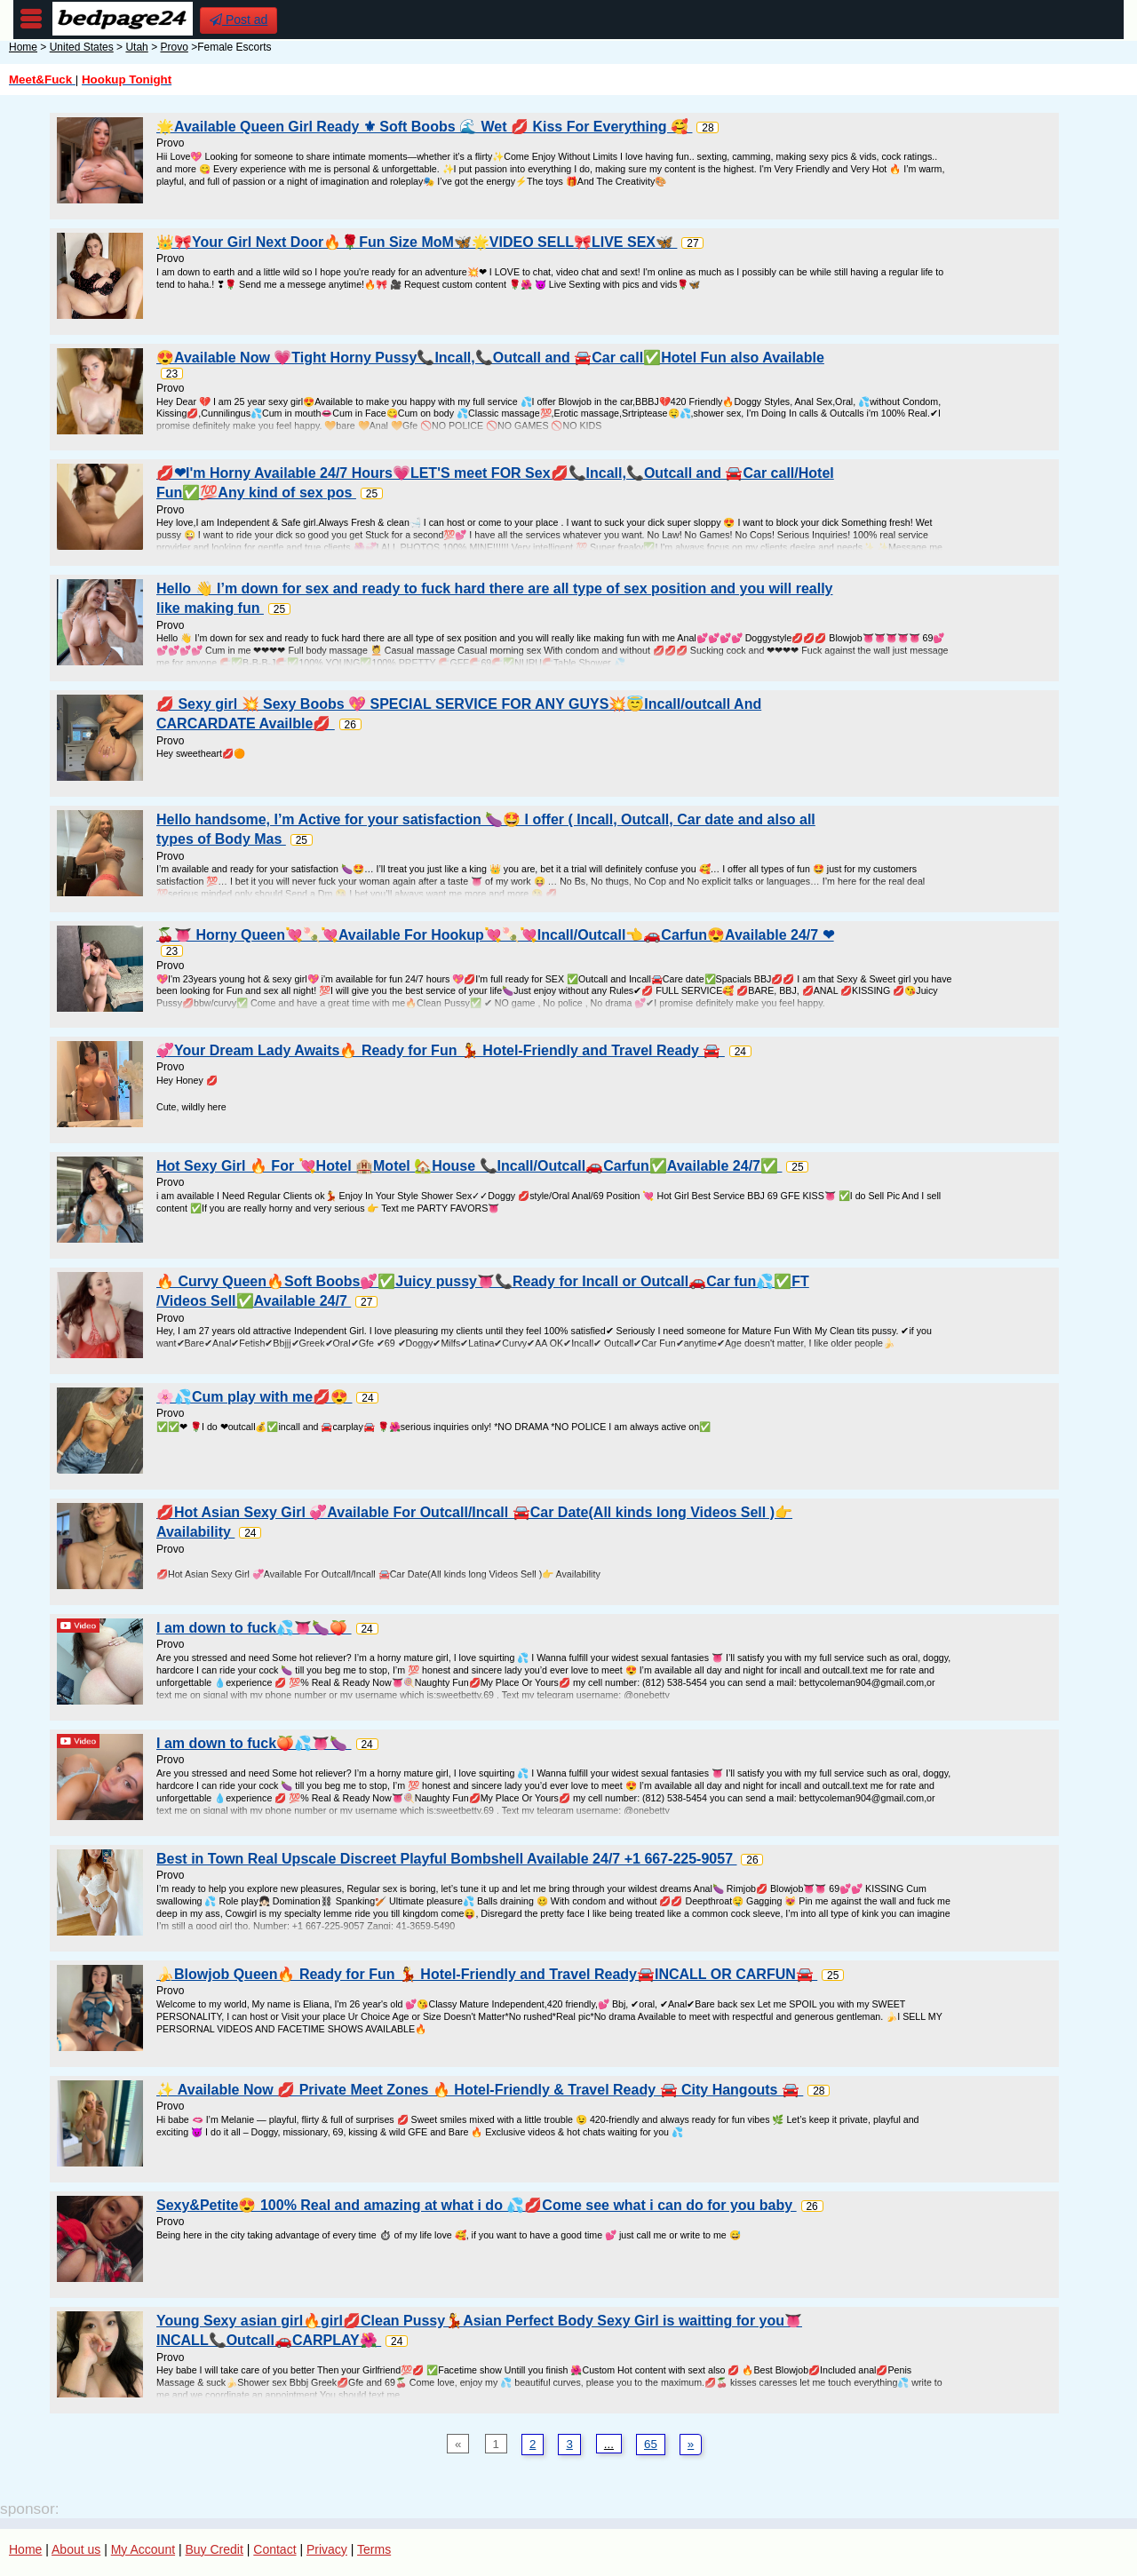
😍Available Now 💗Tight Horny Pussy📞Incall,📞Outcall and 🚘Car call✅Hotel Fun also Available (490, 357)
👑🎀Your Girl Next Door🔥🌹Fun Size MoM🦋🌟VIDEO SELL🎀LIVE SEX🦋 (416, 242)
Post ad (238, 19)
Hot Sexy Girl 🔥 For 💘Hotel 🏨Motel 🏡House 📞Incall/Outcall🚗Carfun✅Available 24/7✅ (469, 1165)
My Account (143, 2549)
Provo (173, 47)
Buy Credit (214, 2549)
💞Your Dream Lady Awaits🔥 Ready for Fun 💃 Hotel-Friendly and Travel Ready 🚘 (440, 1050)
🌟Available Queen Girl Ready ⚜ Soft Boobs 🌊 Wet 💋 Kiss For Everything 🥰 (424, 126)
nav (31, 18)
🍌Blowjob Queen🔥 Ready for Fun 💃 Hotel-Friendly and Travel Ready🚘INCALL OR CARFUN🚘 (486, 1974)
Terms (374, 2549)
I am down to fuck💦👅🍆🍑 (254, 1627)
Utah (136, 47)
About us (76, 2549)
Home (23, 47)
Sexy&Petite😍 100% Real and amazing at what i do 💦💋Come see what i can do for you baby (476, 2205)
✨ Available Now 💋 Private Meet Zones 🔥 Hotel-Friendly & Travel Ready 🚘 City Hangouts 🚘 (479, 2089)
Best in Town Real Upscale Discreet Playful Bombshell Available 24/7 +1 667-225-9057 (446, 1858)
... (609, 2444)
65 (650, 2444)
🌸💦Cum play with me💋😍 (254, 1396)
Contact (274, 2549)
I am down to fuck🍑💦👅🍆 (254, 1743)
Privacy (326, 2549)
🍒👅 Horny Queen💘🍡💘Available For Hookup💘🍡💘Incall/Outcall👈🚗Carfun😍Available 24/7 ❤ (495, 934)
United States (82, 47)
